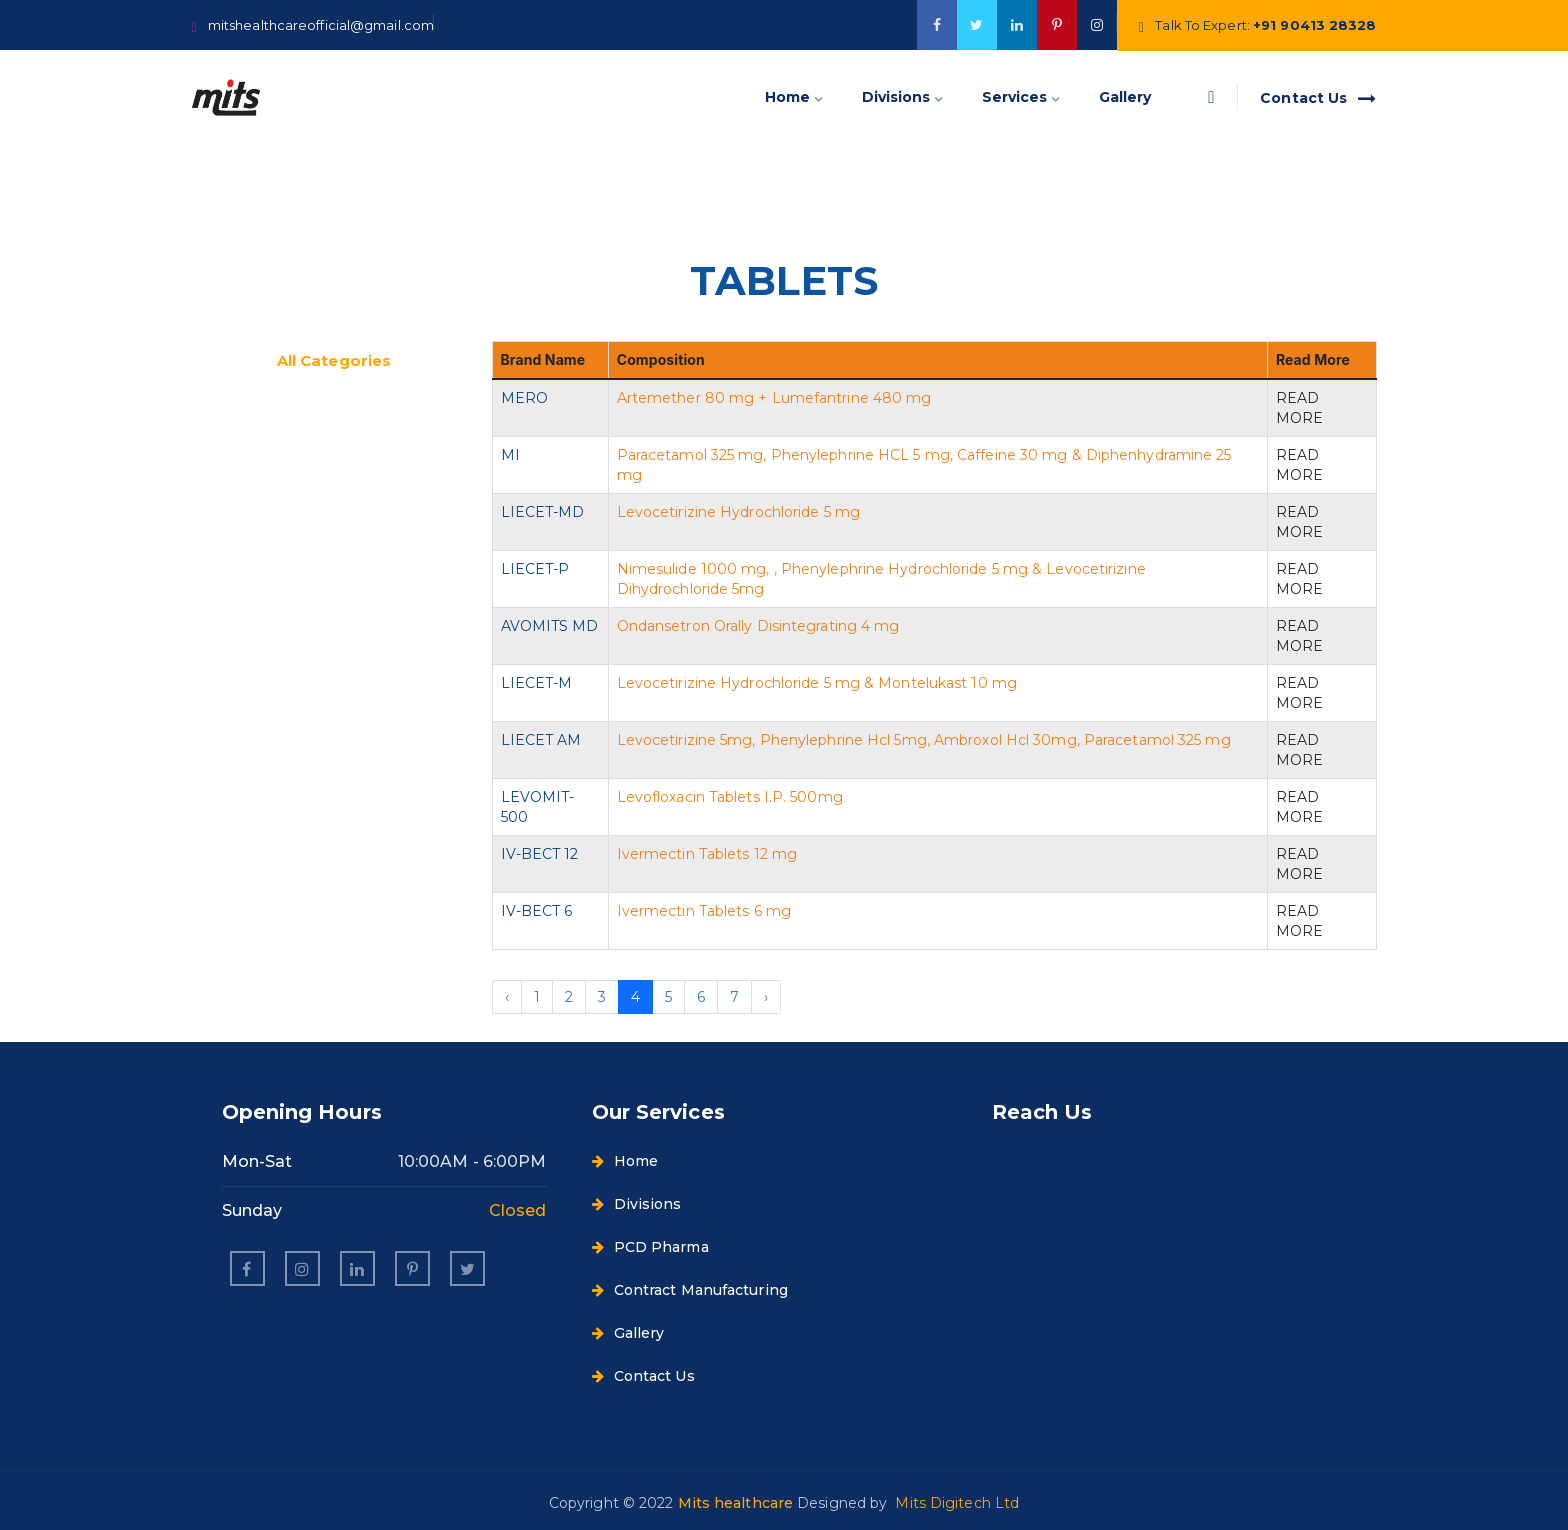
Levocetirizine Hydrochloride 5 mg (738, 512)
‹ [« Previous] (507, 997)
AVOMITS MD (550, 626)
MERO (524, 398)
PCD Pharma (650, 1247)
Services (1014, 97)
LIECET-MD (543, 512)
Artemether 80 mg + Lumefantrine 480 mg (774, 398)
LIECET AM (541, 740)
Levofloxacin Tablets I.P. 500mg (730, 797)
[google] (1017, 25)
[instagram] (302, 1268)
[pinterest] (412, 1268)
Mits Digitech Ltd (957, 1503)
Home (787, 97)
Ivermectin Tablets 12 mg (707, 854)
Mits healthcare (738, 1503)
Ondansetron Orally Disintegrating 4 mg (758, 626)
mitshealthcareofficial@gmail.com (321, 25)
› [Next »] (766, 997)
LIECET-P (535, 569)
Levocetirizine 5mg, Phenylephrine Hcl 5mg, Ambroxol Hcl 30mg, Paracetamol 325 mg (924, 740)
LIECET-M (537, 683)
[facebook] (937, 25)
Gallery (1125, 97)
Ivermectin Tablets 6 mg (704, 911)
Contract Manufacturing (690, 1290)
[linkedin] (357, 1268)
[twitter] (977, 25)
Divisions (896, 97)
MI (510, 455)
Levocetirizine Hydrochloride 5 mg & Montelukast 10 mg (817, 683)
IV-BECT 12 (540, 854)
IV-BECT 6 (537, 911)
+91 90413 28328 (1315, 25)
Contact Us (1318, 98)
